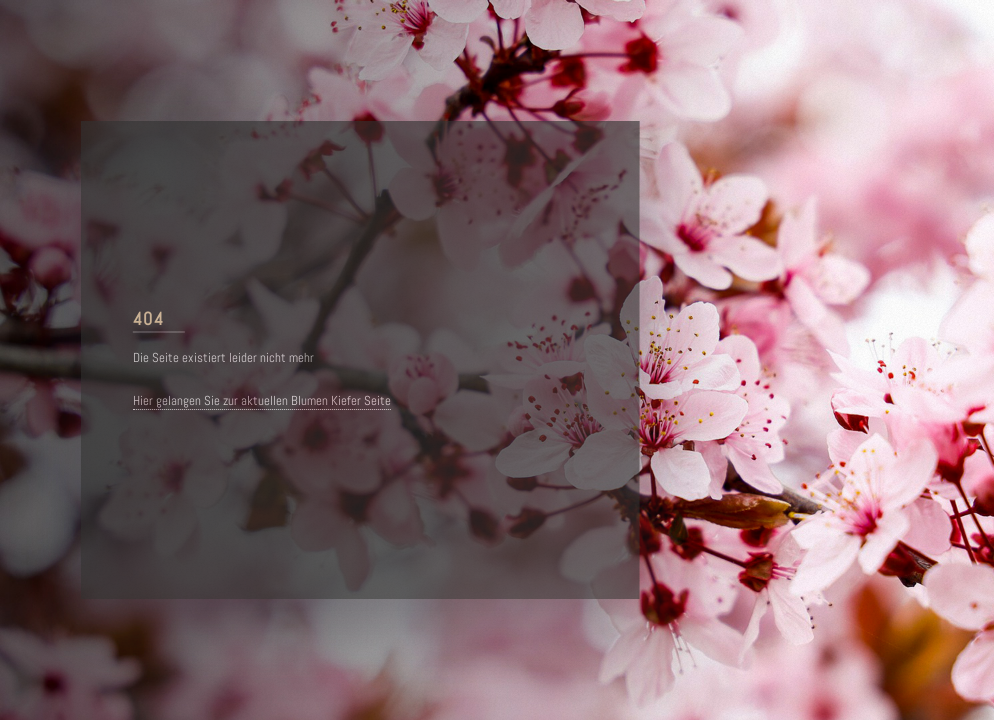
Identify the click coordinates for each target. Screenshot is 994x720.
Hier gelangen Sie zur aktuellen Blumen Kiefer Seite (263, 401)
